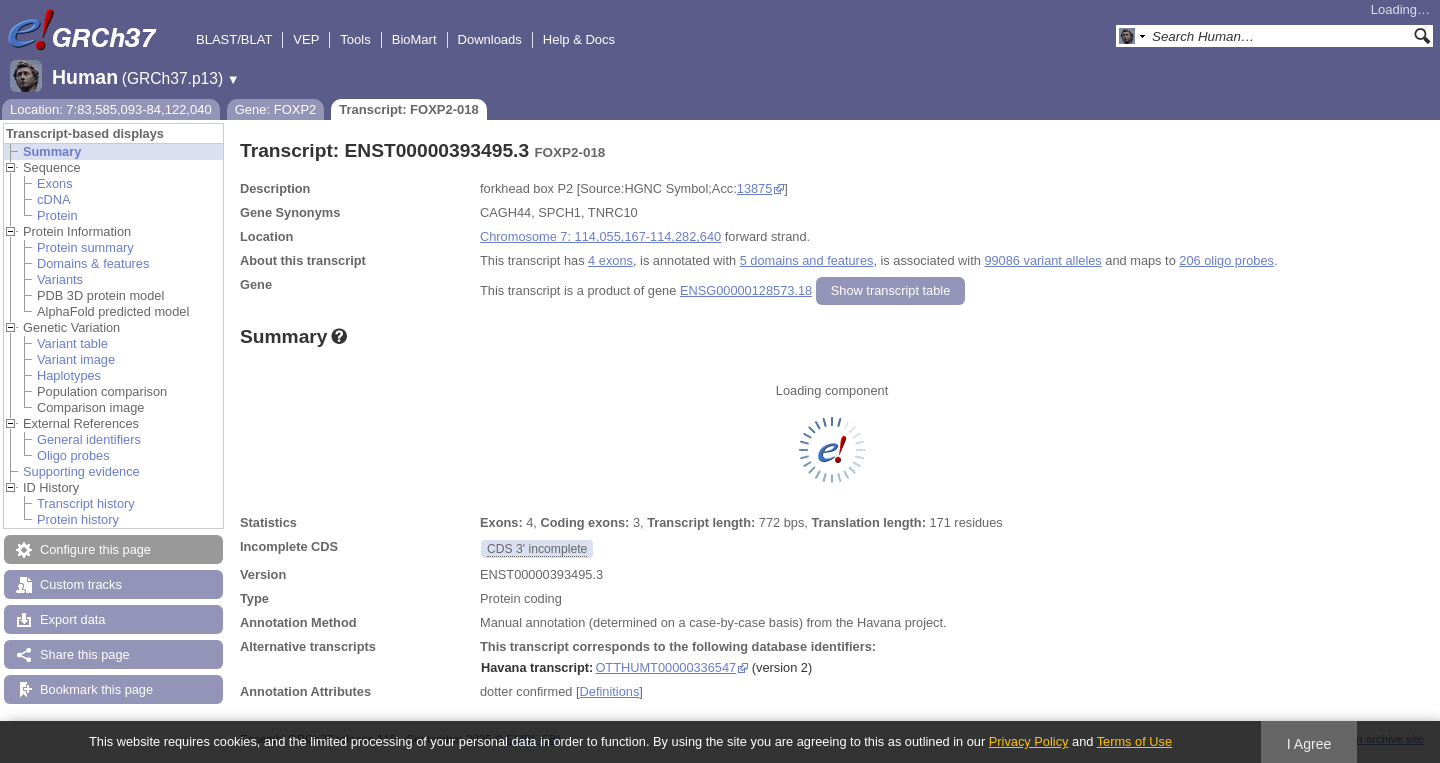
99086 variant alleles (1042, 260)
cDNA (53, 199)
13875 (755, 188)
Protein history (78, 519)
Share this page (85, 654)
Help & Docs (579, 39)
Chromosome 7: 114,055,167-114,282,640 (600, 236)
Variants (60, 279)
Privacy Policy (1029, 741)
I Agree (1309, 744)
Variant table (72, 343)
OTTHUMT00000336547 (665, 667)
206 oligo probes (1226, 260)
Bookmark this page (96, 689)
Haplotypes (69, 375)
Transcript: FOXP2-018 (408, 109)
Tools (355, 39)
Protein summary (85, 247)
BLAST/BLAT (234, 39)
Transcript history (86, 503)
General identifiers (89, 439)
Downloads (490, 39)
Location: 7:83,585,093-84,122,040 (111, 109)
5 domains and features (807, 260)
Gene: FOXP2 (276, 109)
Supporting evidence (81, 471)
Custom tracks (81, 584)
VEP (306, 39)
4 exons (610, 260)
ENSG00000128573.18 (746, 290)
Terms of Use (1134, 741)
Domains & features (93, 263)
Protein (57, 215)
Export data (72, 619)
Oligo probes (73, 455)
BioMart (414, 39)
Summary (52, 151)
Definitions (610, 691)
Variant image (76, 359)
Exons (55, 183)
